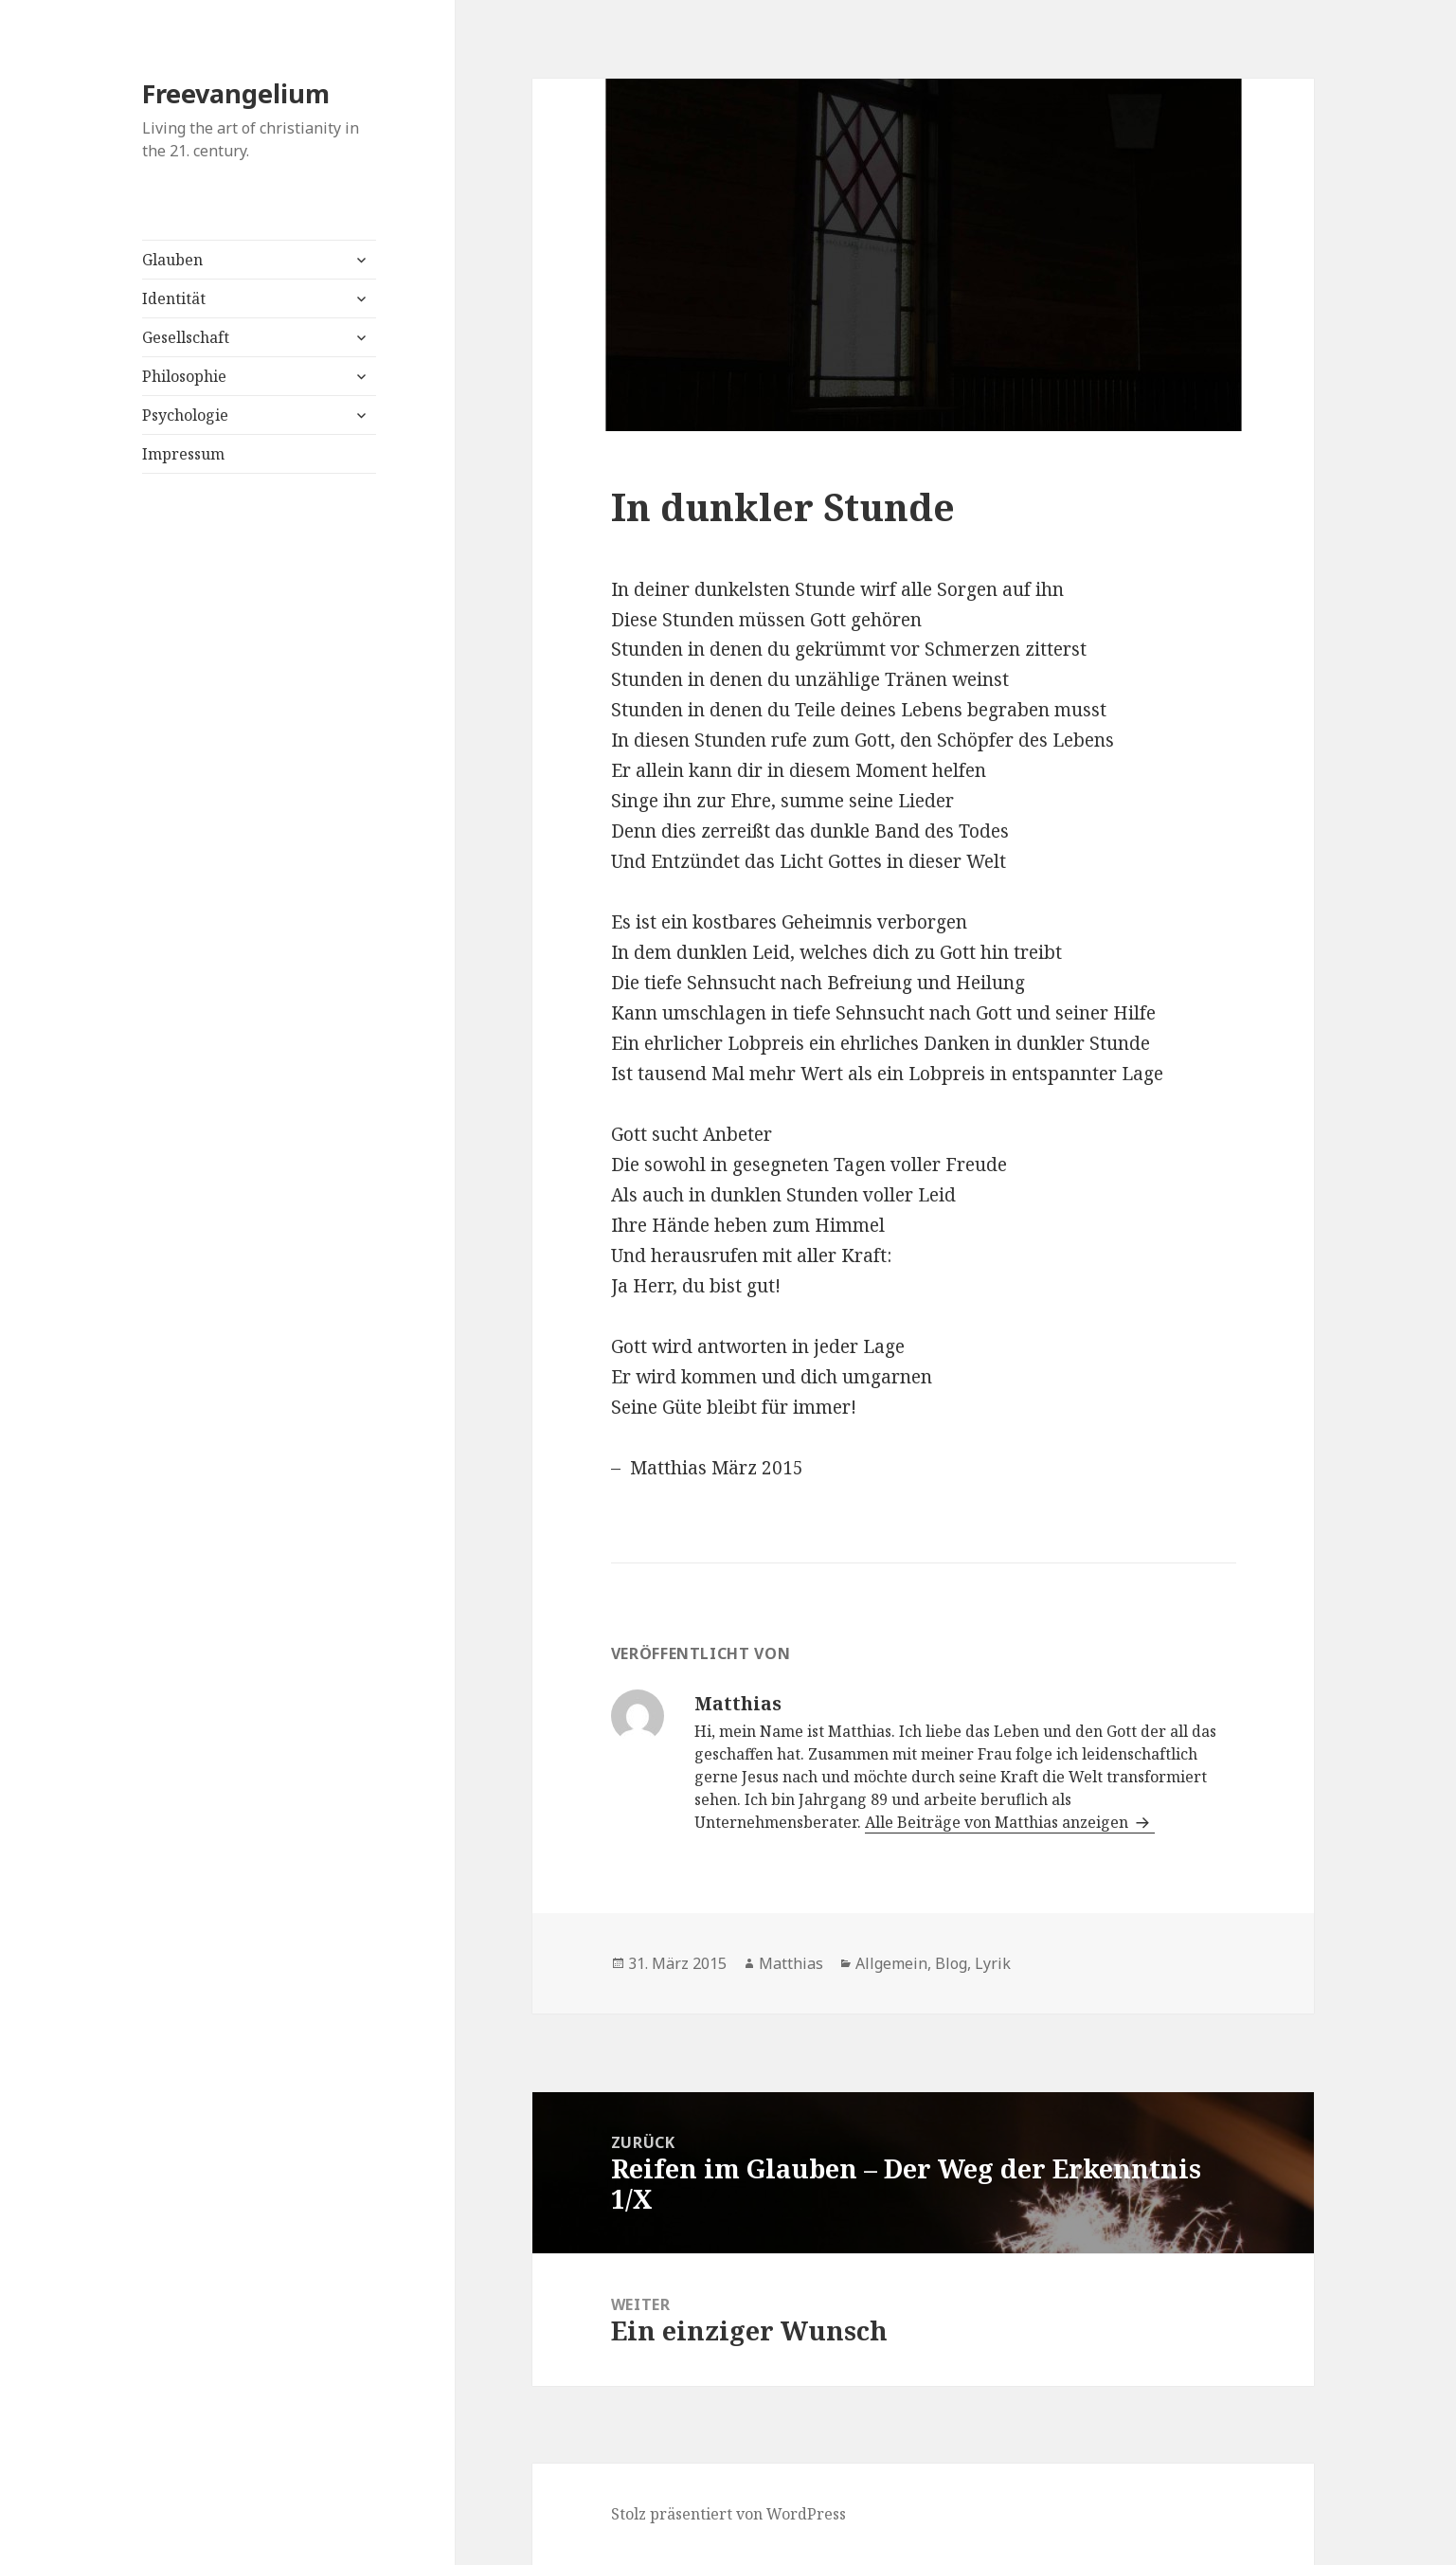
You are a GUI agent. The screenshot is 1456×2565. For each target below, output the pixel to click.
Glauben (172, 259)
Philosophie (184, 376)
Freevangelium (236, 93)
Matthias (791, 1963)
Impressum (183, 453)
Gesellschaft (185, 337)
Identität (174, 298)
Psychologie (185, 415)
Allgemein (891, 1963)
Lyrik (993, 1963)
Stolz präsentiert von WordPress (728, 2513)
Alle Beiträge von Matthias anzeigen (998, 1822)
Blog (951, 1963)
